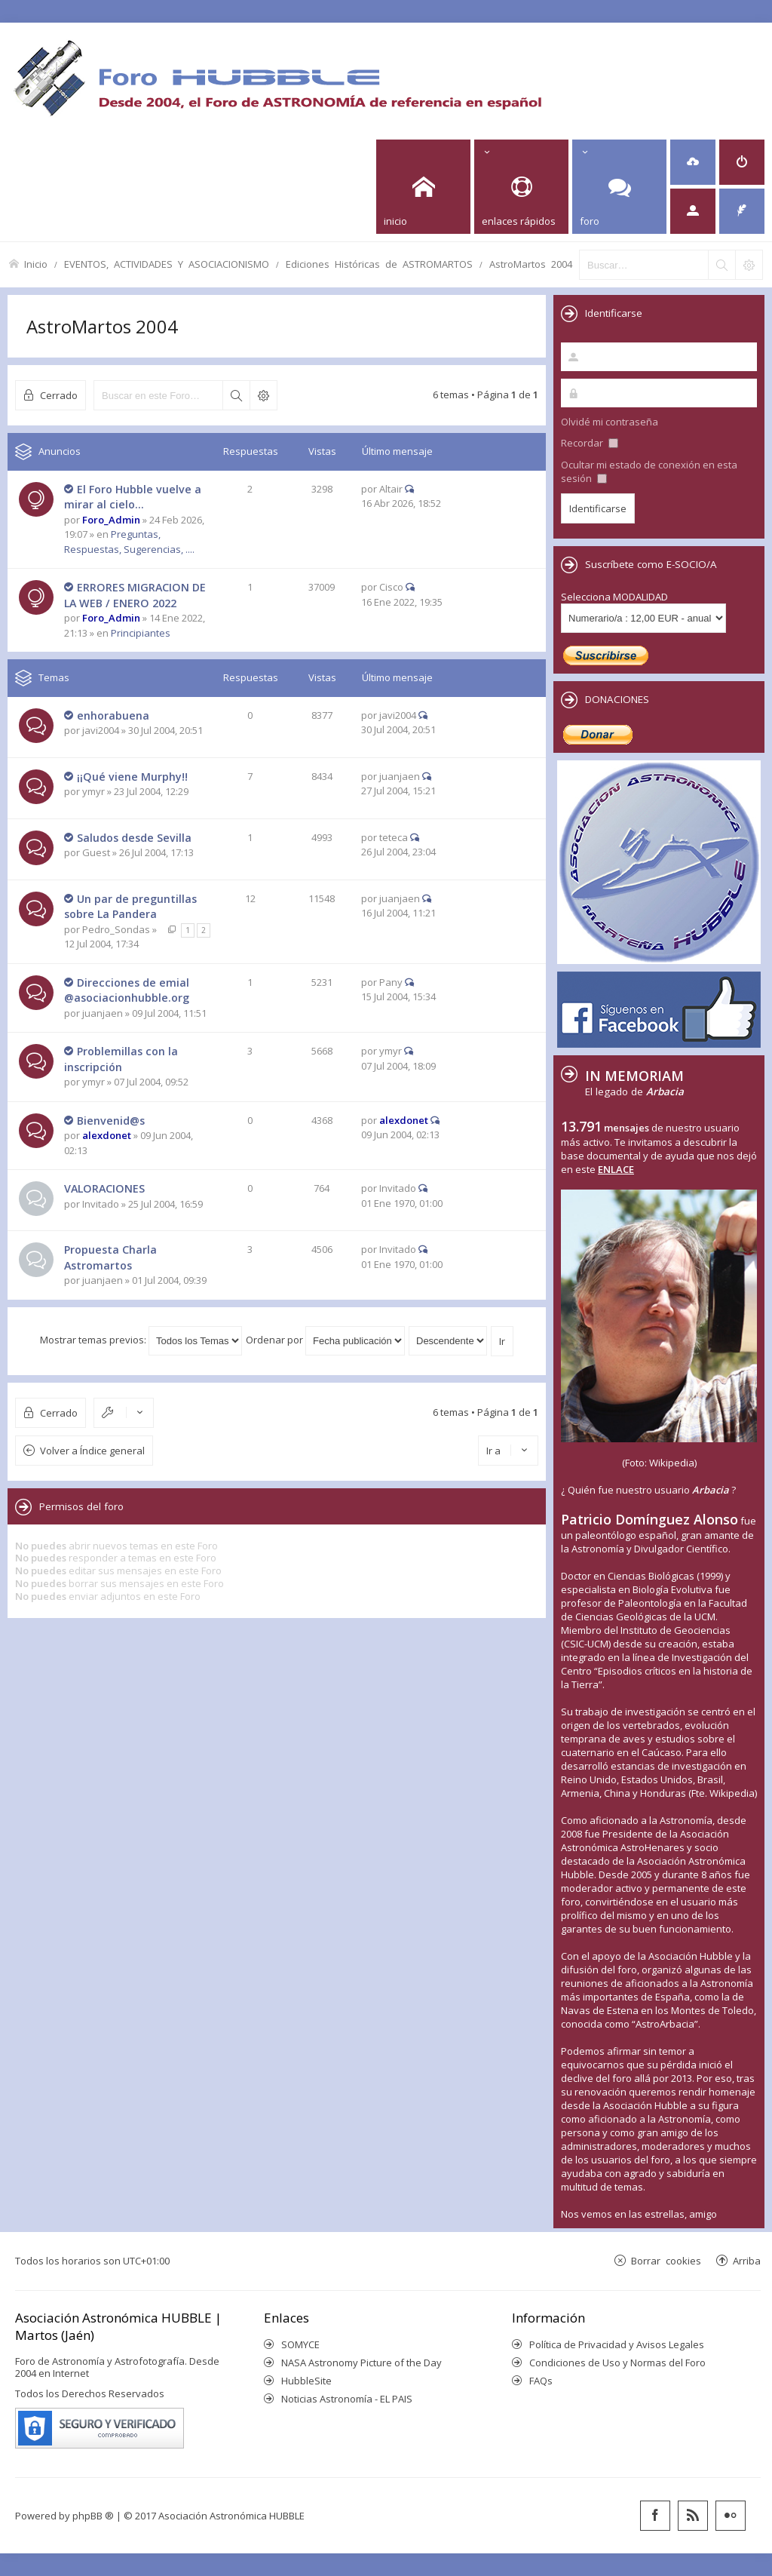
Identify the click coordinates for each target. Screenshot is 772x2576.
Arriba (747, 2260)
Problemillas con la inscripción (121, 1059)
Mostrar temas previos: (141, 1339)
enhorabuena (113, 715)
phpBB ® (93, 2515)
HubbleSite (306, 2380)
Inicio (35, 264)
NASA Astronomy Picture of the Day (361, 2362)
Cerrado (59, 395)
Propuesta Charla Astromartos (110, 1257)
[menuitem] (692, 162)
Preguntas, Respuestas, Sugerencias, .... (129, 541)
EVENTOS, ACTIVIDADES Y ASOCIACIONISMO (166, 264)
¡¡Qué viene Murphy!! (132, 776)
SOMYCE (300, 2344)
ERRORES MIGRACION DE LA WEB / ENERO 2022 (135, 595)
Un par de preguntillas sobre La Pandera (130, 907)
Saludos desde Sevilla (134, 838)
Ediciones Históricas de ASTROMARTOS (379, 264)
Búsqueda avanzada (263, 395)
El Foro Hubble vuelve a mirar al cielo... (132, 497)
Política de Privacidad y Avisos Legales (616, 2344)
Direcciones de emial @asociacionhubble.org (126, 990)
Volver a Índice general (92, 1450)
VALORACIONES (104, 1188)
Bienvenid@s (111, 1120)
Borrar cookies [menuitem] (666, 2260)
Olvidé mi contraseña (609, 421)
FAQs (541, 2380)
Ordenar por (325, 1339)
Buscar (236, 395)
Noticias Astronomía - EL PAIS (346, 2399)
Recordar (589, 443)
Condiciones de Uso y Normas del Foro (617, 2362)
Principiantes (140, 633)
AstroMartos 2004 (530, 264)
